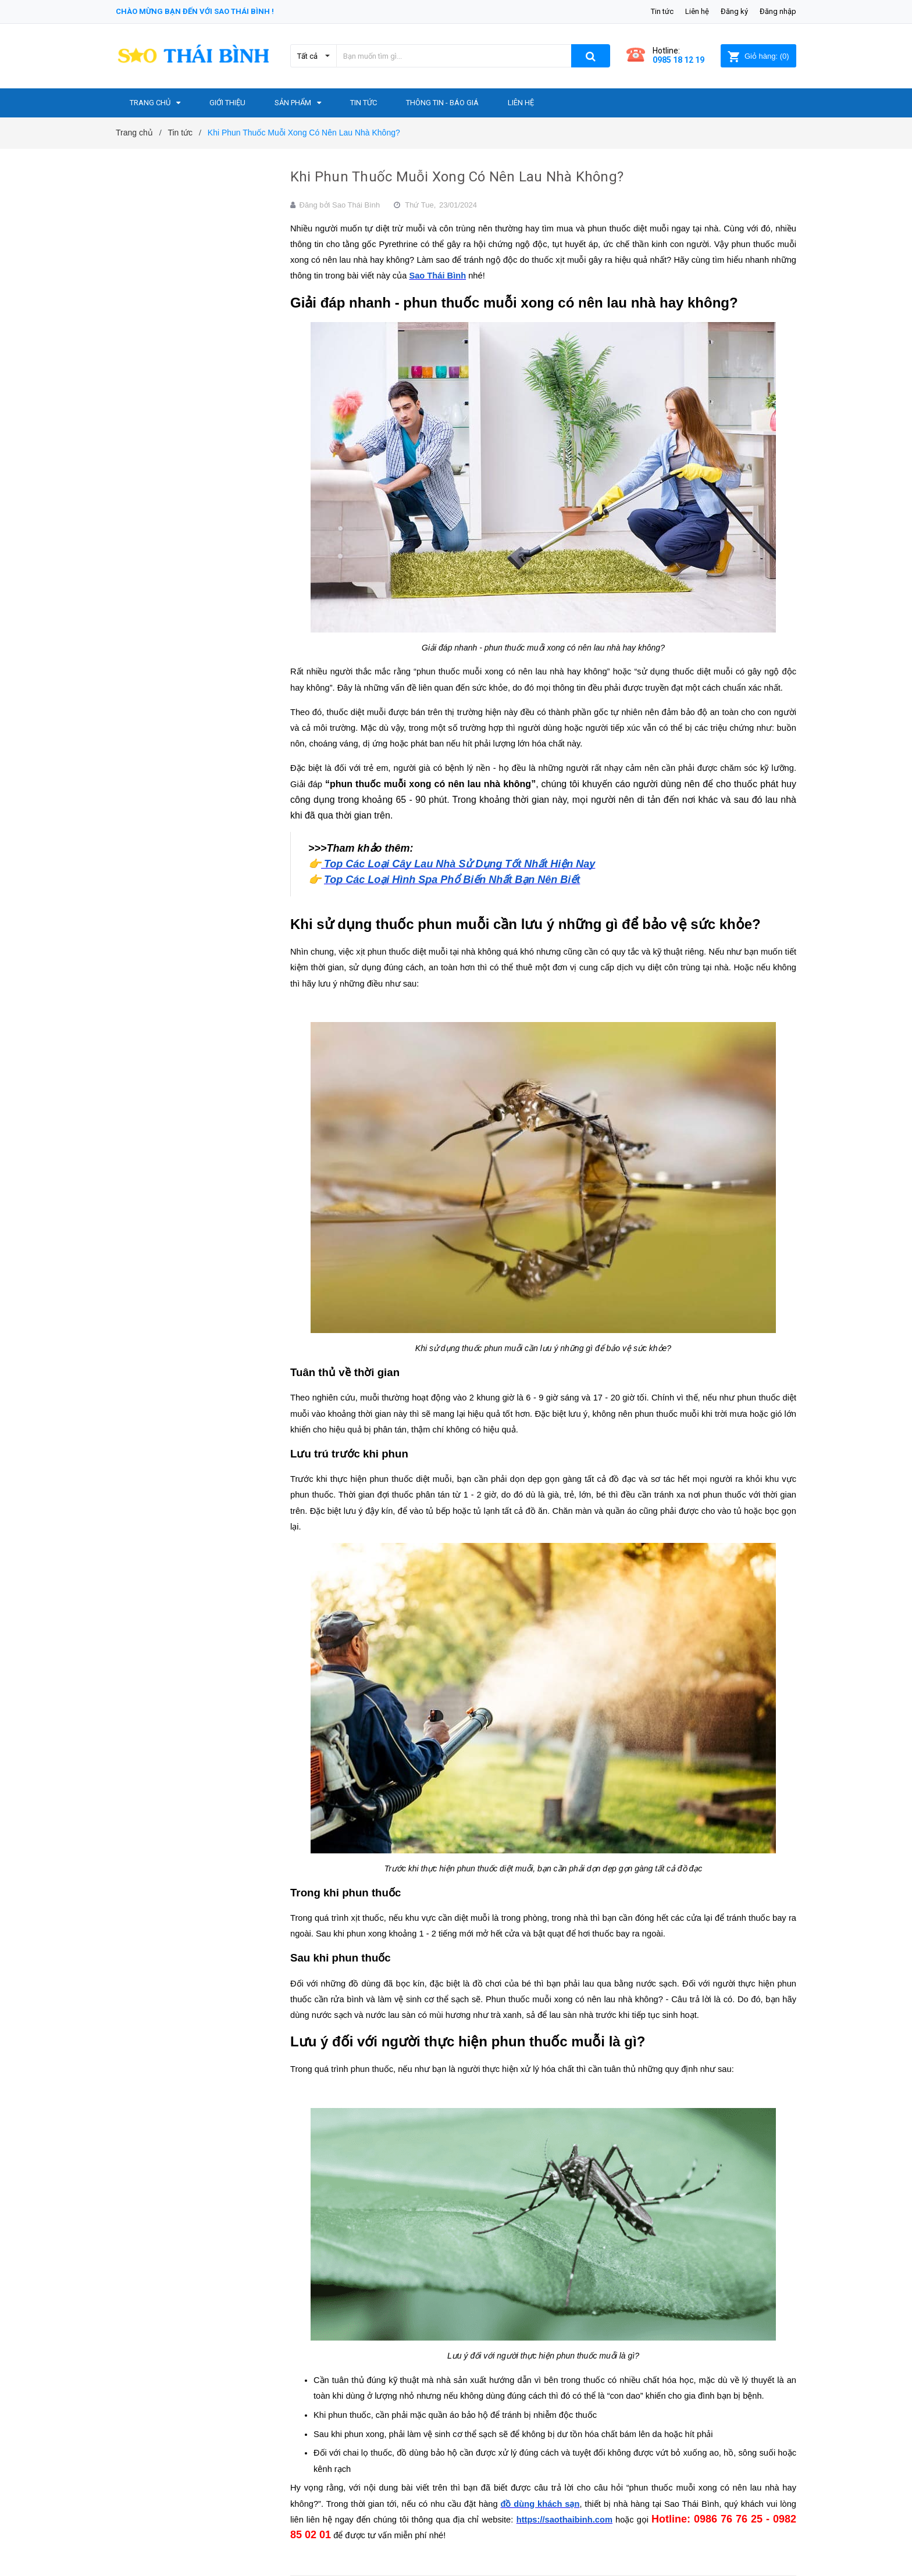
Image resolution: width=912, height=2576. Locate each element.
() (758, 56)
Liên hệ (697, 11)
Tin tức (662, 11)
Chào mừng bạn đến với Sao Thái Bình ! (195, 11)
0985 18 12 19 (678, 60)
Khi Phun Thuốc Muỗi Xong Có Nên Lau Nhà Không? (457, 177)
